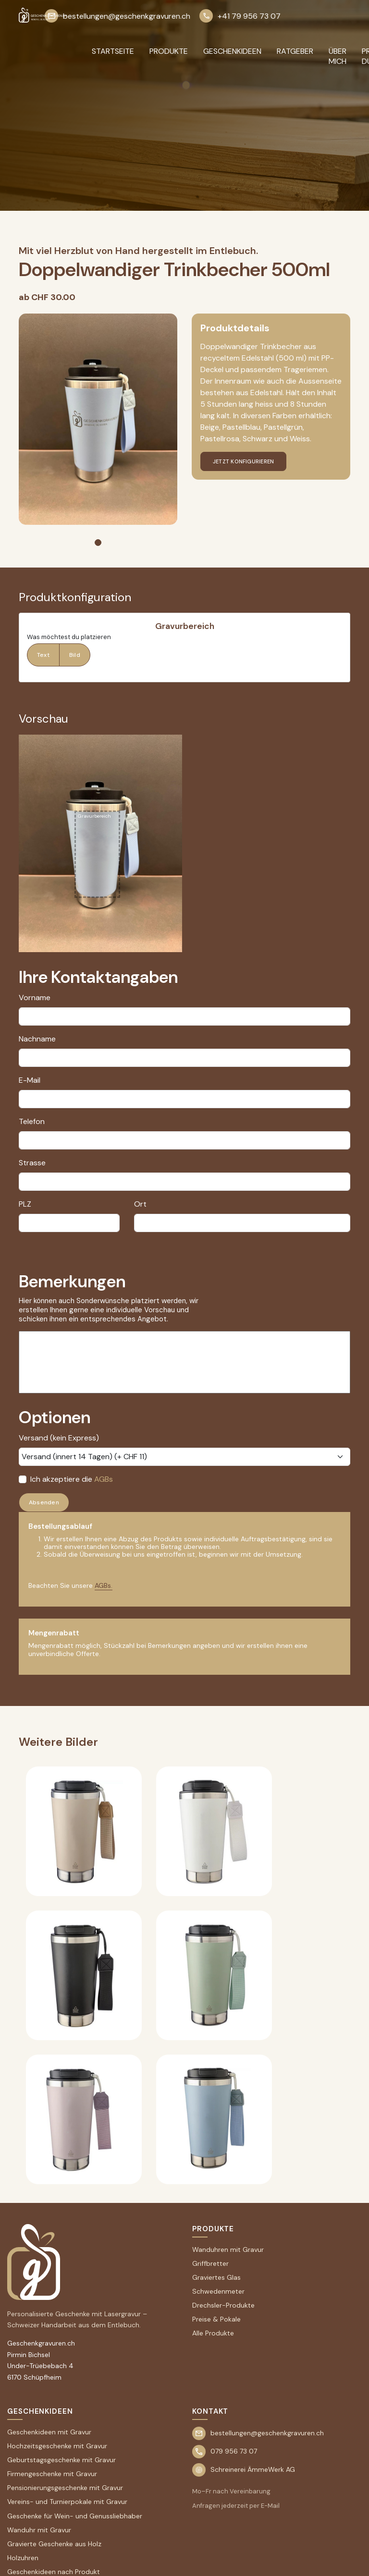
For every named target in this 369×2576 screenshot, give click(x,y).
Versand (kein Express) (59, 1438)
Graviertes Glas (216, 2277)
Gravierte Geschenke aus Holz (54, 2544)
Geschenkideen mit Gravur (49, 2432)
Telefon (32, 1121)
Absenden (44, 1502)
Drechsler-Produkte (223, 2305)
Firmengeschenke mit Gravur (52, 2473)
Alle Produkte (213, 2333)
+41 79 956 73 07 (240, 16)
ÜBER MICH (337, 56)
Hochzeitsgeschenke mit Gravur (57, 2446)
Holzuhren (22, 2557)
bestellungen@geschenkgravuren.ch (117, 16)
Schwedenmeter (218, 2291)
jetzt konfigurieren (243, 461)
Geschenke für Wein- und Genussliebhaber (74, 2516)
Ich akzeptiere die (71, 1479)
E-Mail (29, 1080)
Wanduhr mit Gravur (39, 2530)
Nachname (37, 1039)
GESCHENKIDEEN (232, 51)
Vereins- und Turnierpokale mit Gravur (67, 2501)
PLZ (25, 1204)
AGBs (103, 1479)
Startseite (113, 51)
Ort (140, 1204)
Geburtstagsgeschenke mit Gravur (61, 2459)
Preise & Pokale (216, 2319)
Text (43, 655)
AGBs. (103, 1585)
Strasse (32, 1163)
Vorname (34, 997)
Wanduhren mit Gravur (228, 2249)
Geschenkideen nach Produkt (53, 2571)
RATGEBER (295, 51)
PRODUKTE (168, 51)
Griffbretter (210, 2263)
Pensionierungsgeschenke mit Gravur (65, 2487)
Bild (74, 655)
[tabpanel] (98, 419)
